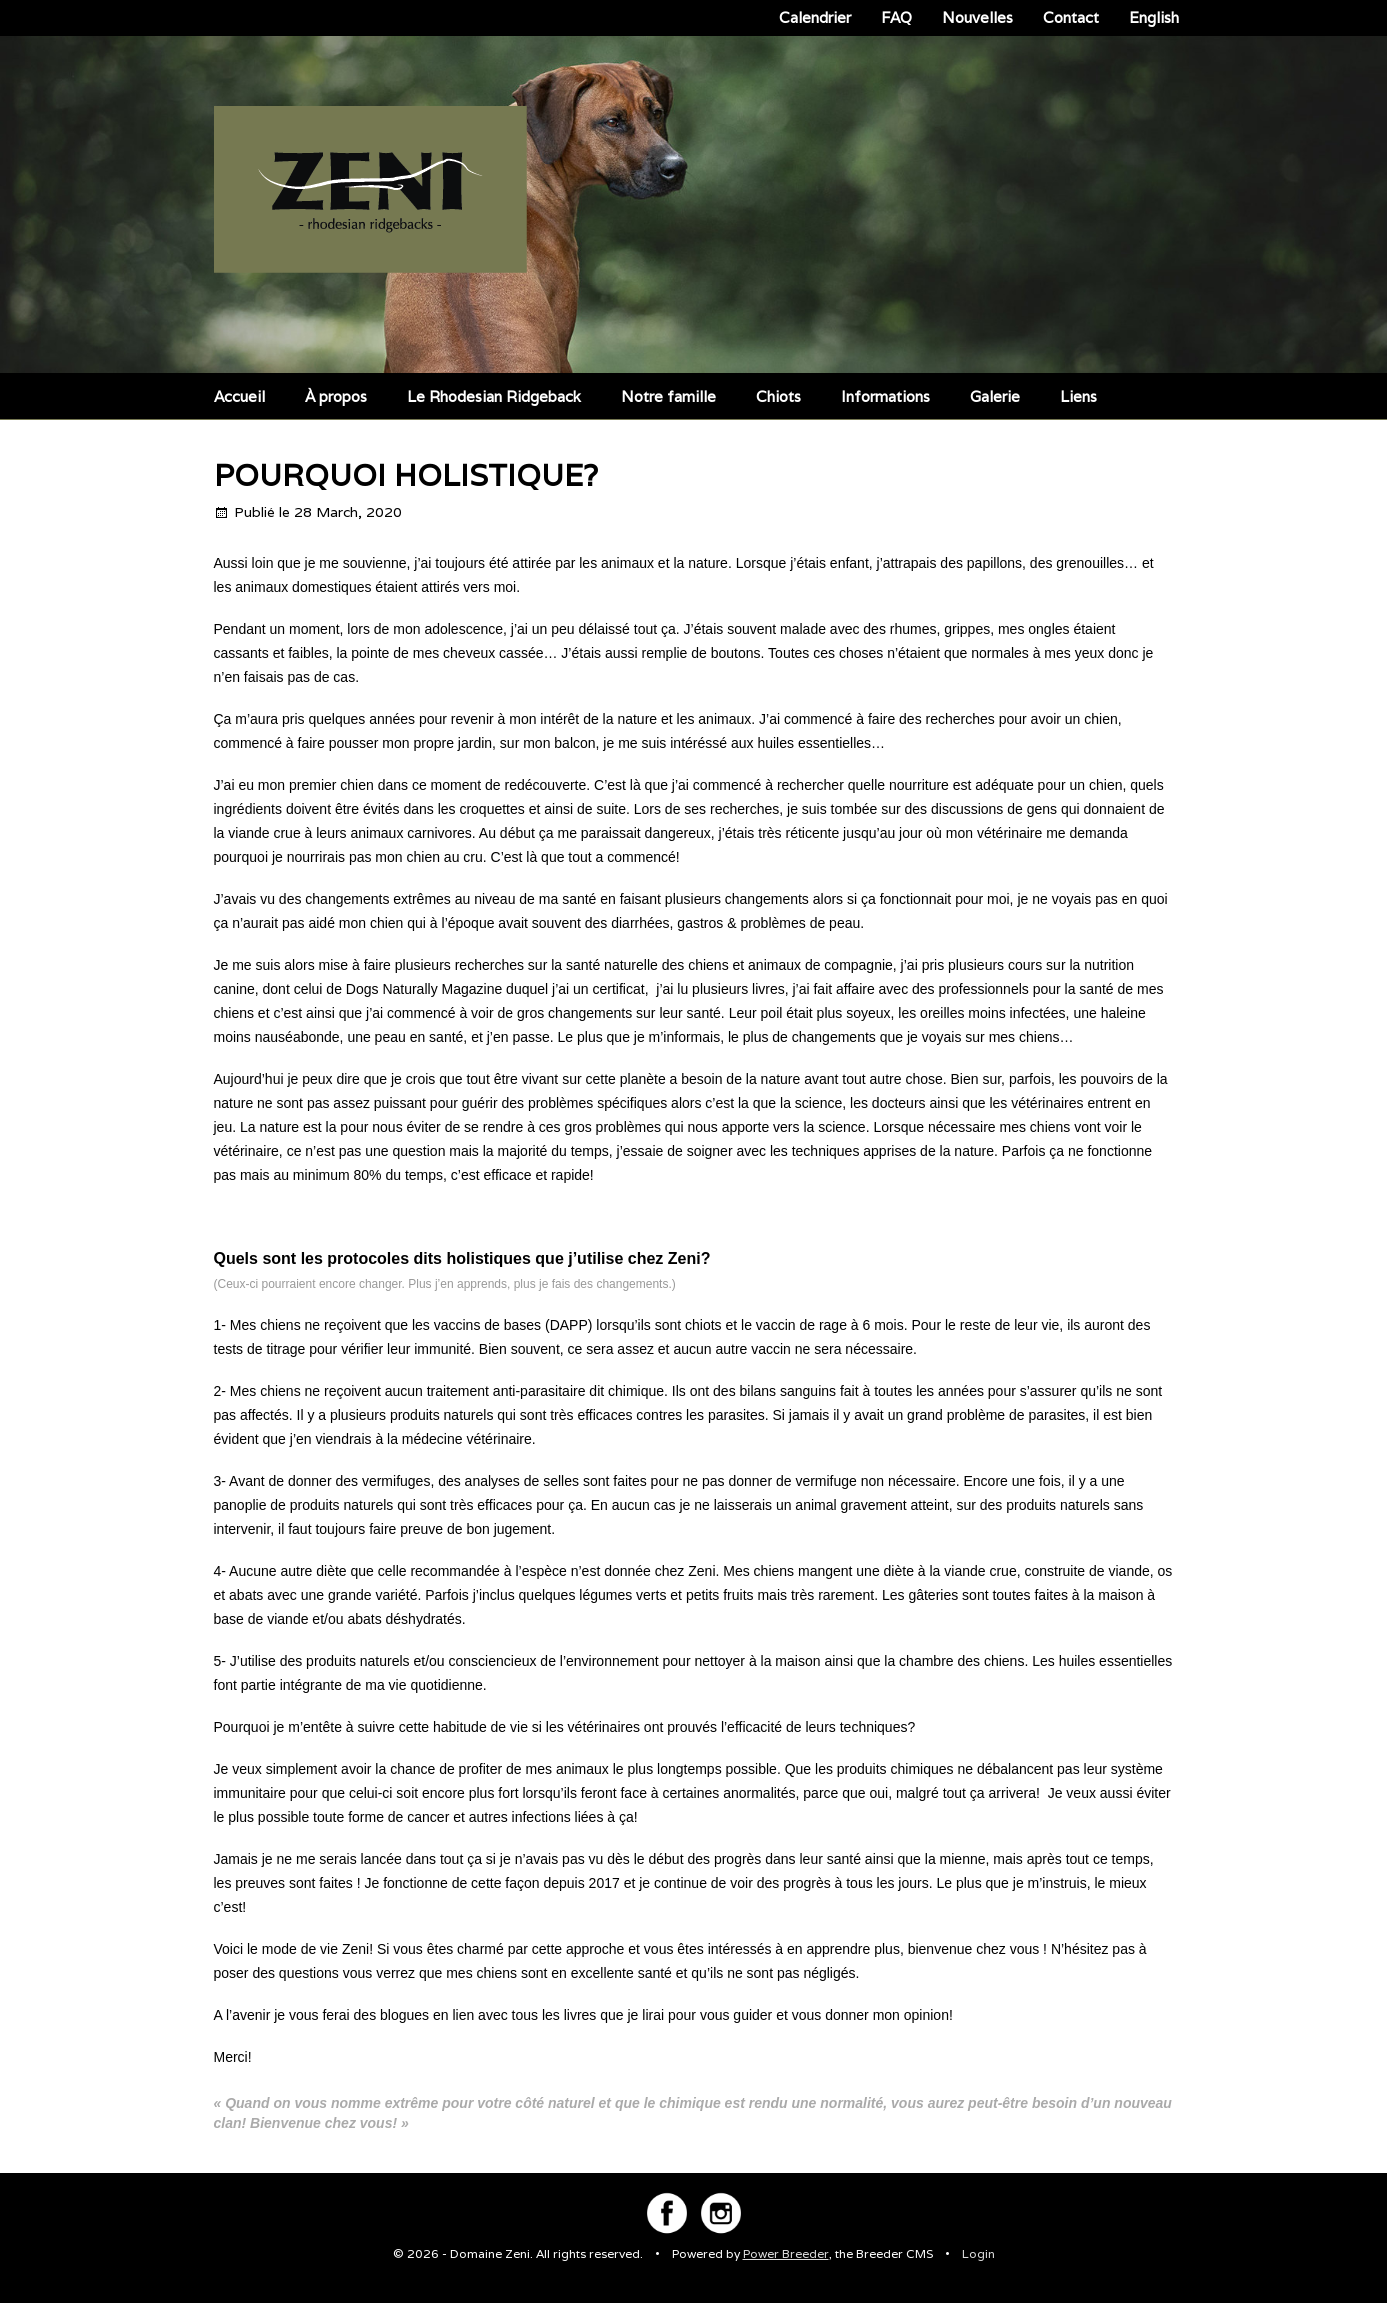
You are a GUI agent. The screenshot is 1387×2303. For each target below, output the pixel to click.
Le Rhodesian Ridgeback (494, 396)
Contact (1071, 17)
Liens (1078, 396)
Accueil (239, 396)
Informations (885, 396)
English (1154, 17)
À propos (336, 396)
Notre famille (668, 396)
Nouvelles (977, 17)
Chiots (778, 396)
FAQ (896, 17)
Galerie (995, 396)
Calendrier (815, 17)
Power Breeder (786, 2253)
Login (978, 2253)
